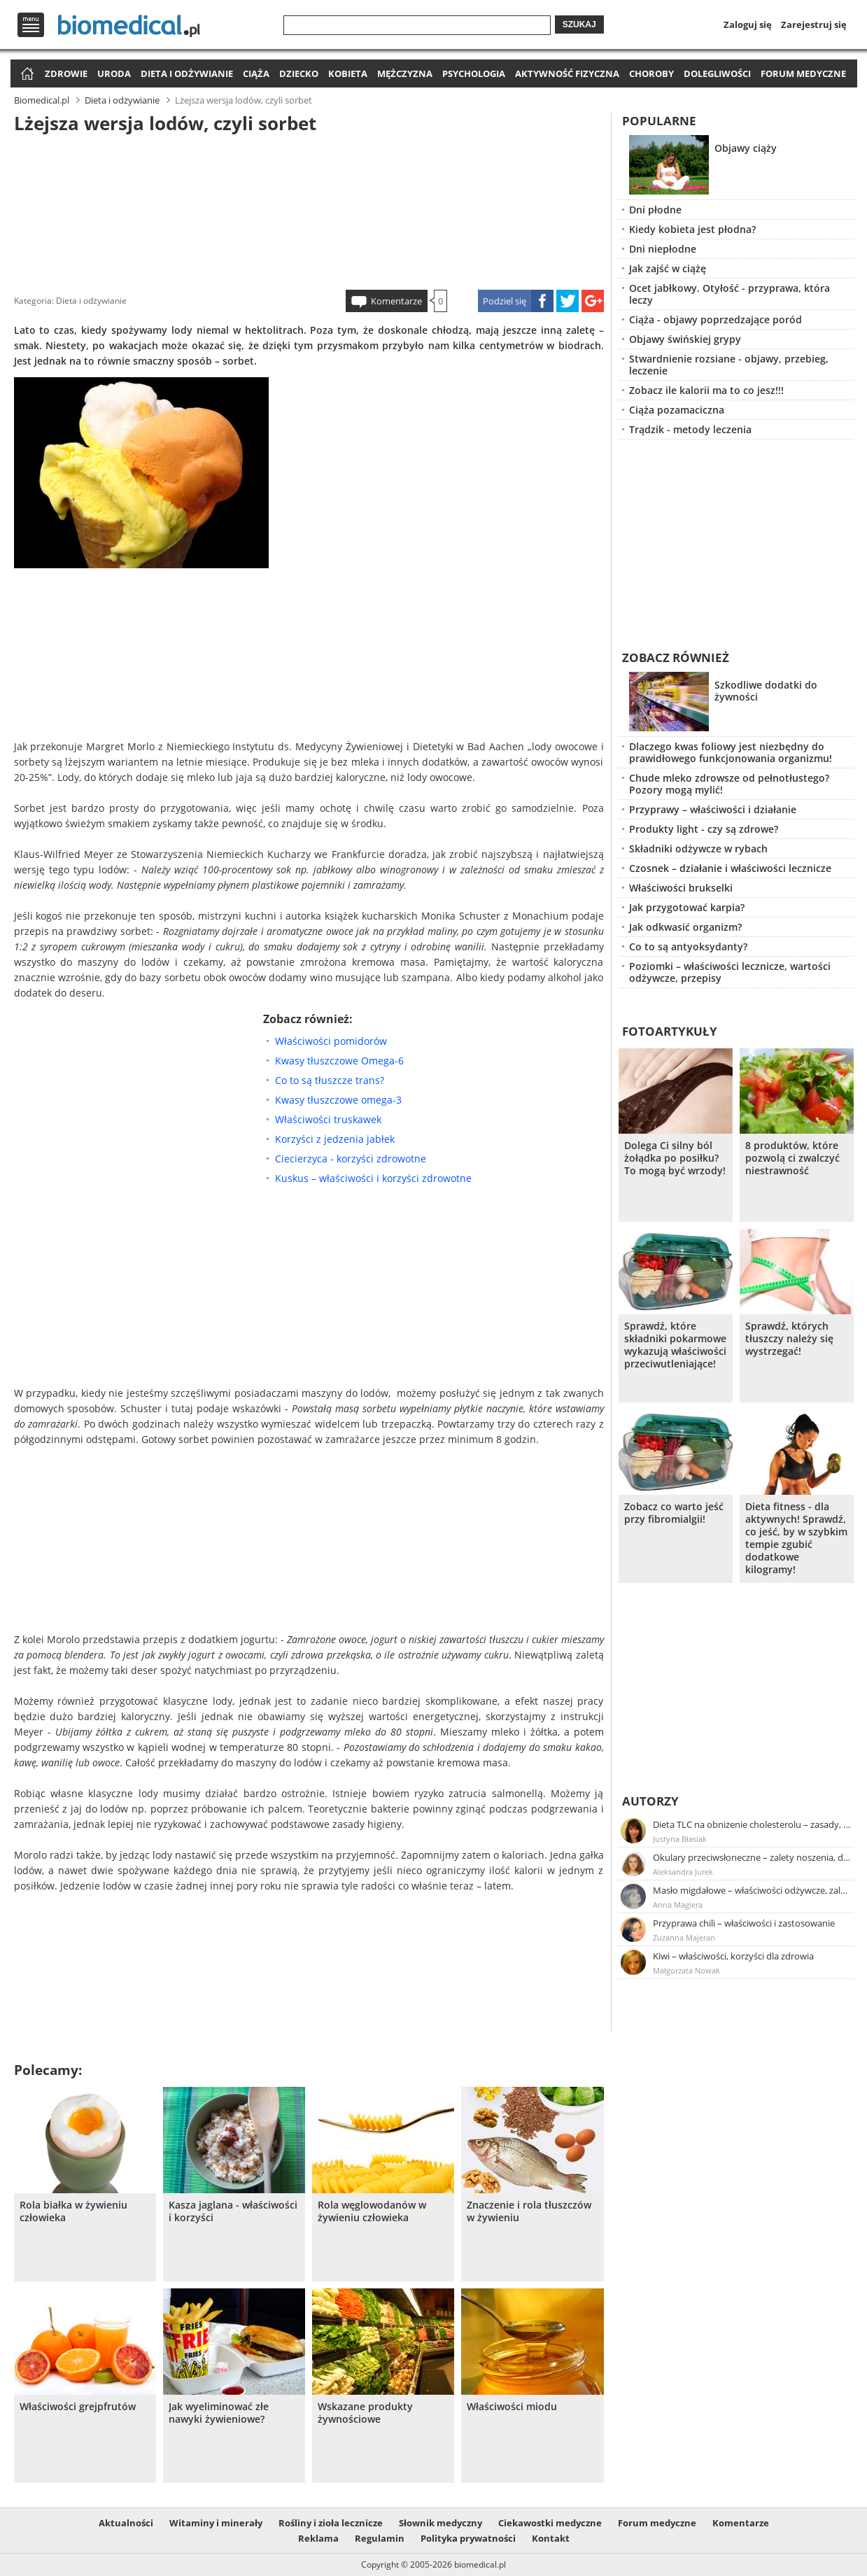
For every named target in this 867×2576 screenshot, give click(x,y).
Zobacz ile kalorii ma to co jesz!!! (706, 390)
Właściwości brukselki (681, 887)
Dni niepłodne (662, 248)
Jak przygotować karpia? (687, 907)
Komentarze (396, 301)
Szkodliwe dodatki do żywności (765, 690)
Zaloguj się (748, 24)
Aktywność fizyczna (567, 73)
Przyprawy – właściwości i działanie (712, 809)
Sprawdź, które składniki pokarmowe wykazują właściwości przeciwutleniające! (675, 1345)
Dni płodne (655, 209)
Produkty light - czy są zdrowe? (703, 829)
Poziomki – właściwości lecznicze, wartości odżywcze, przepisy (730, 972)
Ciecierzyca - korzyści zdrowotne (350, 1158)
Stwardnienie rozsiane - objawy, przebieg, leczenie (729, 364)
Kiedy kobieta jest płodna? (692, 229)
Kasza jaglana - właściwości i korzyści (233, 2211)
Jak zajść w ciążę (667, 268)
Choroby (651, 73)
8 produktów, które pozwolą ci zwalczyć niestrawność (792, 1158)
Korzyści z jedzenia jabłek (335, 1139)
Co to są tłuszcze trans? (329, 1080)
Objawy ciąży (745, 148)
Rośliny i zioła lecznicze (331, 2523)
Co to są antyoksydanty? (688, 946)
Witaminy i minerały (215, 2523)
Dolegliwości (717, 73)
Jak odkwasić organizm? (685, 927)
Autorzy (650, 1801)
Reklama (318, 2538)
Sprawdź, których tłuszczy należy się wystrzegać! (789, 1339)
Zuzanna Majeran (684, 1937)
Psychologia (473, 73)
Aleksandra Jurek (683, 1871)
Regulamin (379, 2538)
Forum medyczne (803, 73)
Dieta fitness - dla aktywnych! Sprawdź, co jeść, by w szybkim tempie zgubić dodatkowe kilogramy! (796, 1538)
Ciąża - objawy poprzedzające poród (715, 319)
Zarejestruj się (814, 24)
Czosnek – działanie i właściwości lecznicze (730, 868)
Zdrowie (66, 73)
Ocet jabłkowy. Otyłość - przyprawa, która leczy (729, 294)
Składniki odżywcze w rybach (698, 848)
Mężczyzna (404, 73)
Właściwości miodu (512, 2406)
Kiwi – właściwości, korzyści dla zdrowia (733, 1956)
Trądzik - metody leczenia (690, 429)
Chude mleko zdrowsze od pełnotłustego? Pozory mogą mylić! (729, 783)
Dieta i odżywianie (187, 73)
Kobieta (347, 73)
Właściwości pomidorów (331, 1041)
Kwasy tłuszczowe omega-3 (338, 1099)
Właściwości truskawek (328, 1119)
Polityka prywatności (468, 2538)
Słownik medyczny (440, 2523)
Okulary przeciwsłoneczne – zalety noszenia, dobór (752, 1857)
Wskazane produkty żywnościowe (365, 2413)
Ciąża (256, 73)
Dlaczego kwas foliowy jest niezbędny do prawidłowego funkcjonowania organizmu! (730, 752)
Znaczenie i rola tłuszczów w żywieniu (529, 2211)
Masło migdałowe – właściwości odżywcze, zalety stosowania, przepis (752, 1890)
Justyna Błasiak (680, 1839)
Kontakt (551, 2538)
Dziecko (298, 73)
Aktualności (126, 2523)
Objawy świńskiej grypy (685, 339)
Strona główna (25, 74)
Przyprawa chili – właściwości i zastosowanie (744, 1923)
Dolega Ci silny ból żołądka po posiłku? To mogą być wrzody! (675, 1158)
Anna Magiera (678, 1904)
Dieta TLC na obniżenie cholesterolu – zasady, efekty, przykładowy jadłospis (752, 1824)
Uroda (114, 73)
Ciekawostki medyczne (550, 2523)
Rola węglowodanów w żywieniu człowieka (372, 2211)
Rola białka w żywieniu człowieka (73, 2211)
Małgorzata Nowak (686, 1970)
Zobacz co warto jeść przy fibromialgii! (674, 1513)
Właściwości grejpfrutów (78, 2406)
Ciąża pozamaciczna (676, 409)
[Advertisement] (308, 209)
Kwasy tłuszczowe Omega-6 (339, 1060)
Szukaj (579, 24)
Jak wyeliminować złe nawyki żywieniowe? (219, 2413)
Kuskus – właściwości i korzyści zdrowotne (373, 1178)
